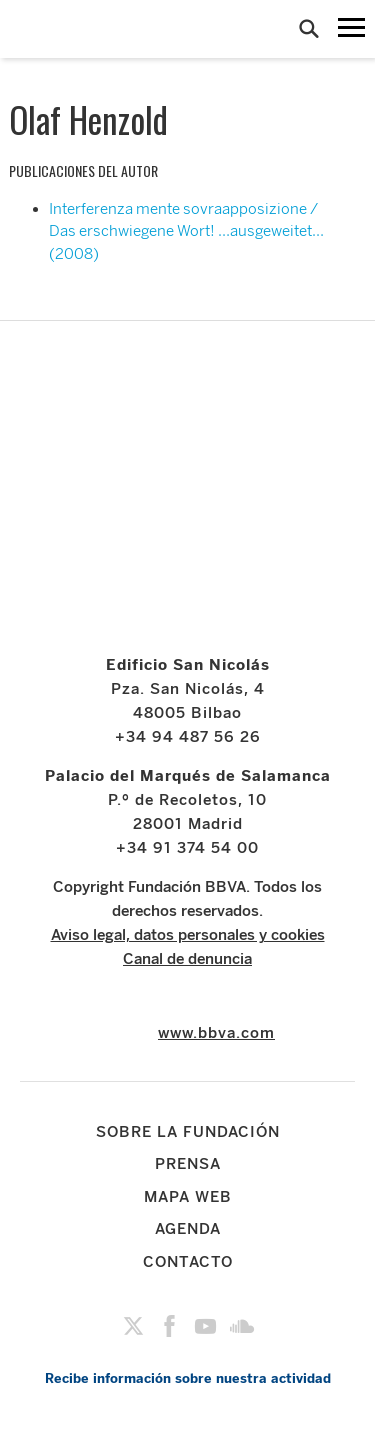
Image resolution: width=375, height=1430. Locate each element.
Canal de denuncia (187, 959)
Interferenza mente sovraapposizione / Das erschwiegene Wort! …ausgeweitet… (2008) (186, 231)
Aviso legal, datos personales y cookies (188, 935)
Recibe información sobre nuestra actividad (188, 1378)
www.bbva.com (216, 1033)
